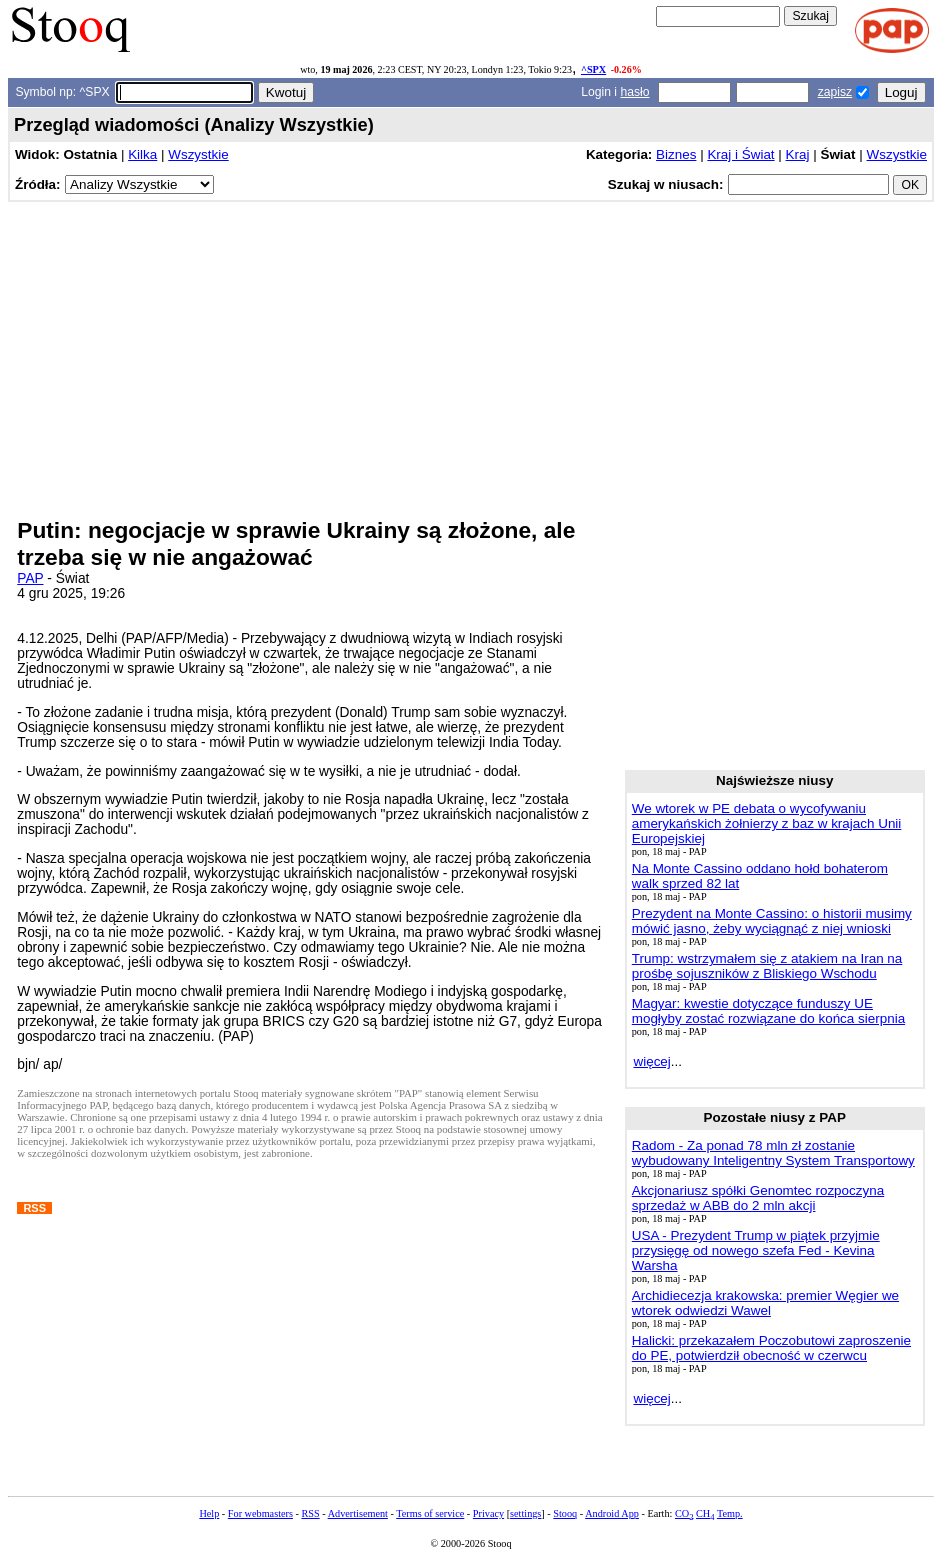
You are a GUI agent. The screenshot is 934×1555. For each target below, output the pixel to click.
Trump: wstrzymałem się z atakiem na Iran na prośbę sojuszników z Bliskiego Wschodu (767, 966)
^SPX (593, 69)
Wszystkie (198, 154)
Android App (612, 1513)
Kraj (798, 154)
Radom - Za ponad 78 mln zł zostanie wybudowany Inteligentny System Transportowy (773, 1153)
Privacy (488, 1513)
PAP (30, 578)
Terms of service (430, 1513)
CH (705, 1513)
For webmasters (260, 1513)
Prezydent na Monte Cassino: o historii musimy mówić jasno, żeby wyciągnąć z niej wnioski (772, 921)
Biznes (676, 154)
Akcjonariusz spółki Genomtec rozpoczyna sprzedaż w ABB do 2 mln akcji (758, 1198)
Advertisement (358, 1513)
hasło (634, 92)
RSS (310, 1513)
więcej (651, 1061)
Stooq (565, 1513)
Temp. (730, 1513)
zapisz (835, 92)
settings (525, 1513)
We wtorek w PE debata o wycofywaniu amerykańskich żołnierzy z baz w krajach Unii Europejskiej (767, 823)
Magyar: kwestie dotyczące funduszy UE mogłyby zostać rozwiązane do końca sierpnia (768, 1011)
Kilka (142, 154)
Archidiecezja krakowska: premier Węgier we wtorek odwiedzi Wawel (765, 1303)
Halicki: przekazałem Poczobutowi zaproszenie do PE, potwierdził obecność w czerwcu (771, 1348)
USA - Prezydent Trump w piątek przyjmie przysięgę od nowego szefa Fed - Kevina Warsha (756, 1250)
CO (684, 1513)
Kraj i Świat (740, 154)
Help (209, 1513)
